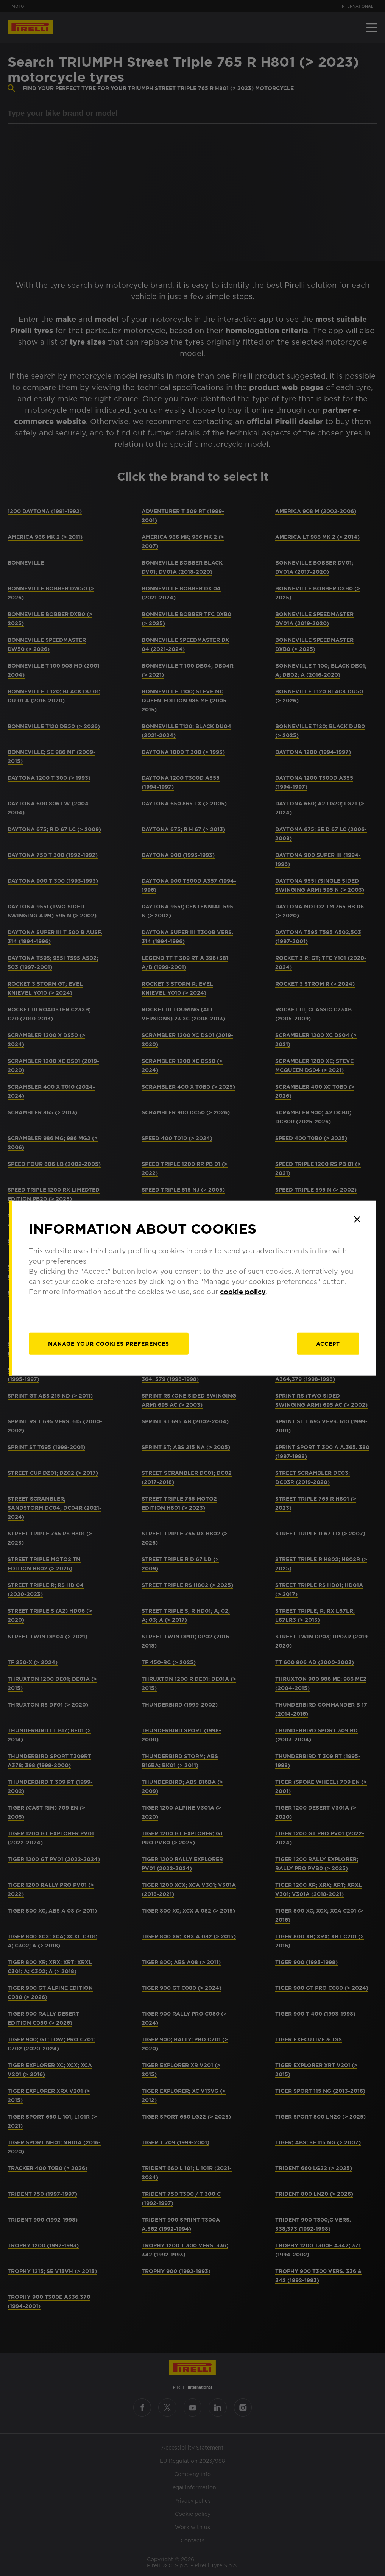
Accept (328, 1344)
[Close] (357, 1219)
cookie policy (243, 1292)
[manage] (109, 1344)
